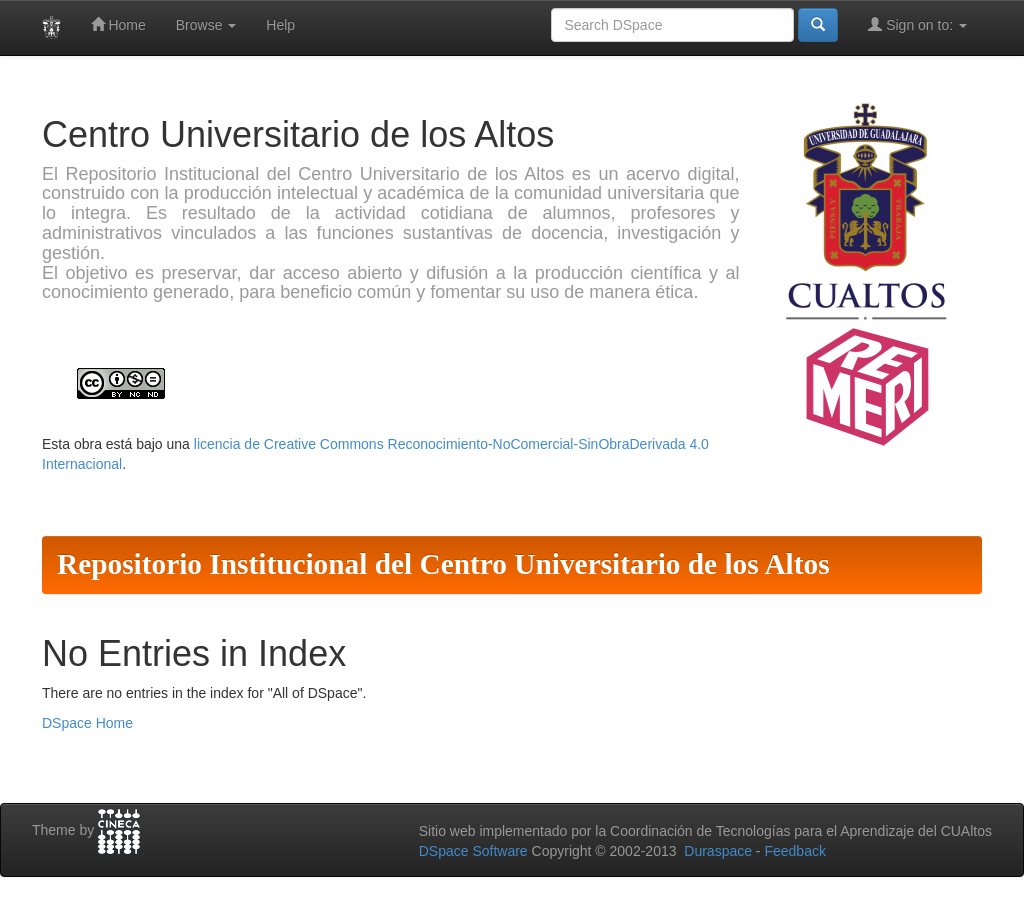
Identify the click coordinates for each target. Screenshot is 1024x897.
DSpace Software (473, 851)
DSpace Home (87, 723)
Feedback (794, 851)
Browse (206, 25)
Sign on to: (917, 24)
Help (280, 25)
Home (118, 24)
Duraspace (718, 851)
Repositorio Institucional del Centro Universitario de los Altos (443, 564)
